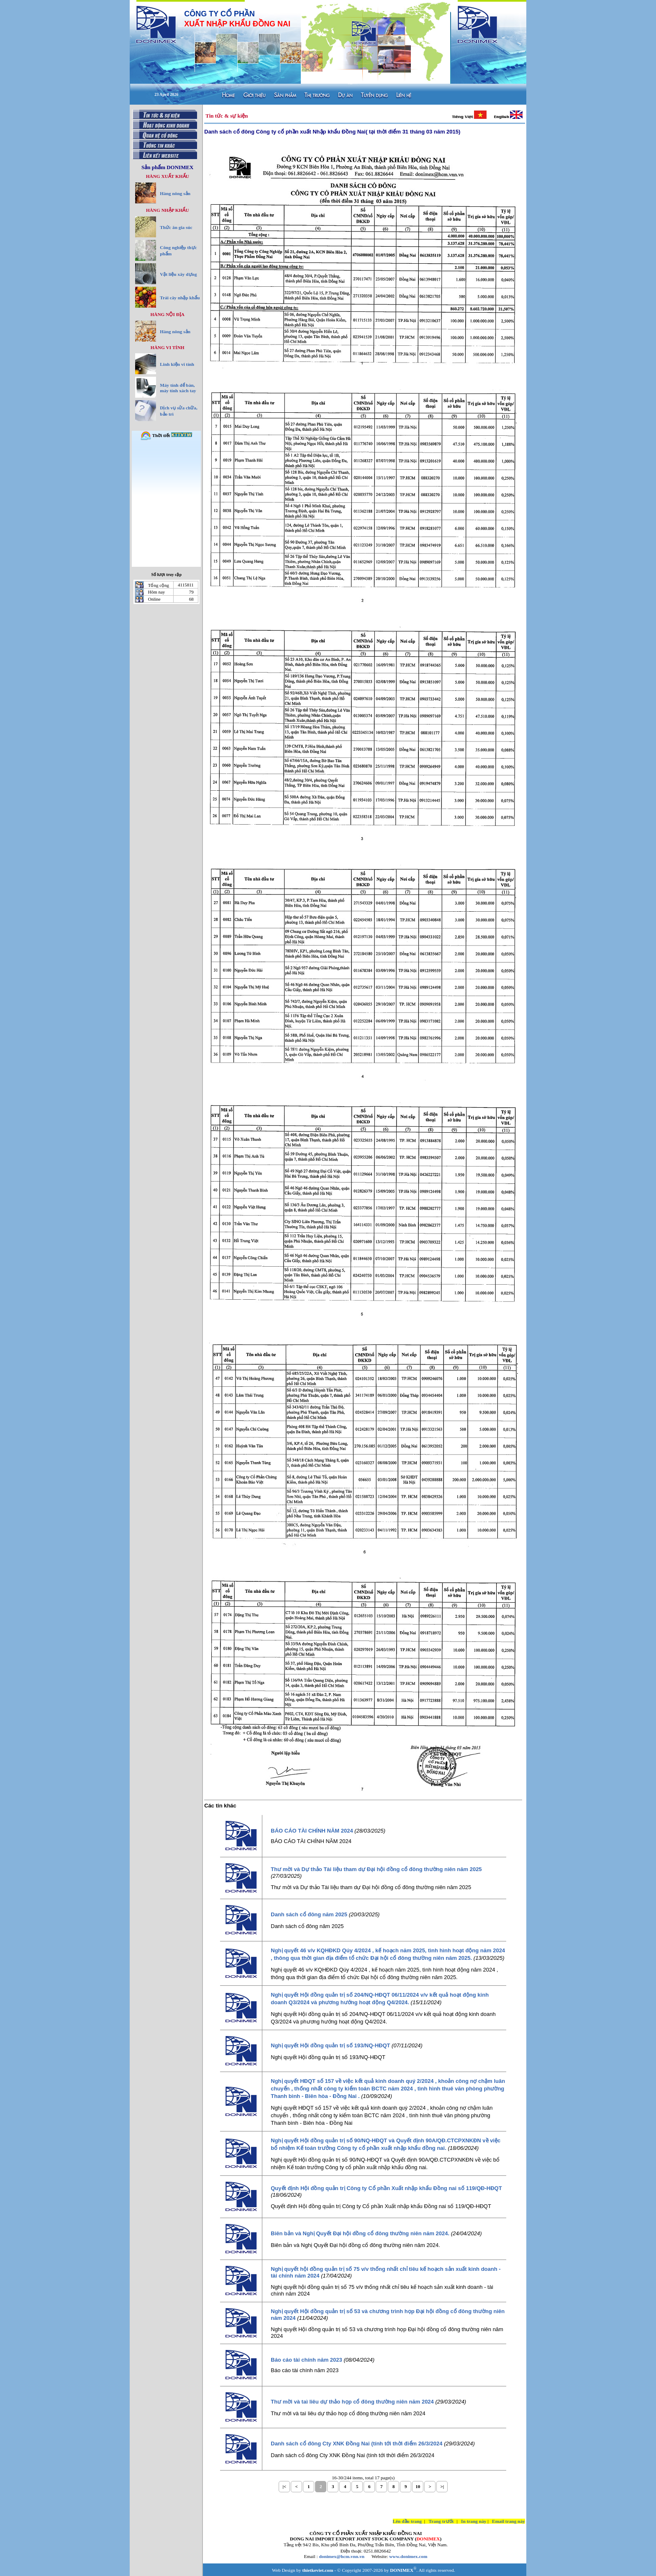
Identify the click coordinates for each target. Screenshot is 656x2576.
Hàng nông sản (175, 193)
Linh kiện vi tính (177, 364)
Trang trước (441, 2521)
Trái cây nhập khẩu (180, 297)
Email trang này (508, 2521)
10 (417, 2486)
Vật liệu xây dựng (178, 274)
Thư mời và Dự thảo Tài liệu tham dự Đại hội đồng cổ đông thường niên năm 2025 (376, 1869)
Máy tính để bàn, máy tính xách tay (178, 388)
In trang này (473, 2521)
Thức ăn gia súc (176, 227)
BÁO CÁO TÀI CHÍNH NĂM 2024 (312, 1831)
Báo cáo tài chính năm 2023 (306, 2360)
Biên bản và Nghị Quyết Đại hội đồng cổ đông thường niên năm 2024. (360, 2233)
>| (442, 2486)
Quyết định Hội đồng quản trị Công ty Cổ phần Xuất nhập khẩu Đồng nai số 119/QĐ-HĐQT (386, 2188)
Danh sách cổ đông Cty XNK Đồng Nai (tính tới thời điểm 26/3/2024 (356, 2443)
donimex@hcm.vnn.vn (341, 2556)
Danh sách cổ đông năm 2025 (309, 1914)
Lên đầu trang (407, 2521)
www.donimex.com (408, 2556)
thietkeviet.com (317, 2570)
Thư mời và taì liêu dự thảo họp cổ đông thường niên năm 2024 (352, 2402)
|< (284, 2486)
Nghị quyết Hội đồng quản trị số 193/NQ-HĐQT (330, 2045)
